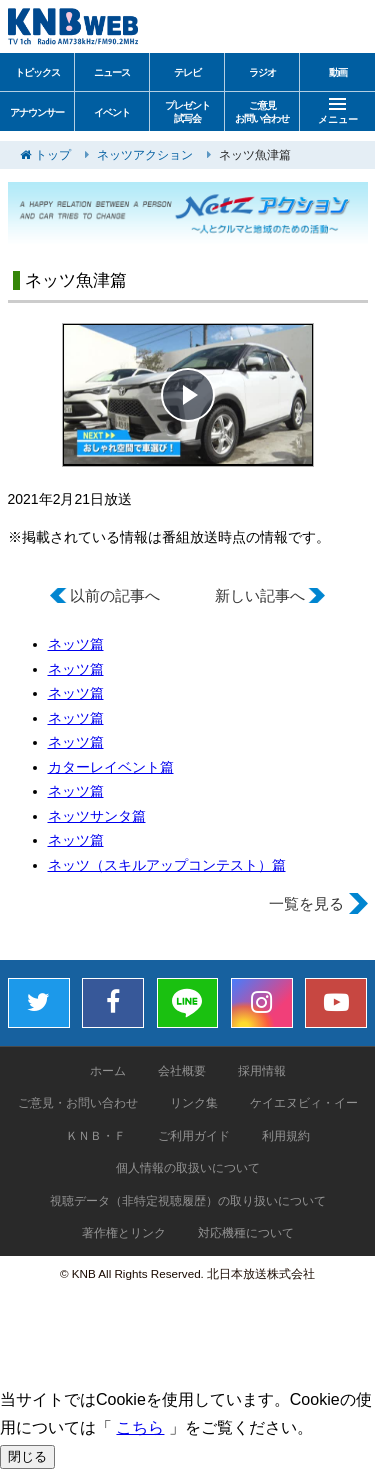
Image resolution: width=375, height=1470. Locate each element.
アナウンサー (37, 112)
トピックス (37, 72)
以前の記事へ (115, 595)
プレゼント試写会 (187, 112)
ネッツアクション (145, 155)
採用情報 (262, 1071)
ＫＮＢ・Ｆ (96, 1136)
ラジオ (262, 72)
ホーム (108, 1071)
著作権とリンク (124, 1233)
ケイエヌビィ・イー (304, 1103)
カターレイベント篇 (111, 767)
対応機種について (246, 1233)
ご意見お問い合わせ (262, 112)
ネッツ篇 (76, 644)
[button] (188, 395)
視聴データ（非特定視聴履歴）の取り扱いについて (188, 1201)
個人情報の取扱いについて (188, 1168)
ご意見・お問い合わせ (78, 1103)
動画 (338, 72)
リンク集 (194, 1103)
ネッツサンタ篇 (97, 816)
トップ (53, 155)
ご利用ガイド (194, 1136)
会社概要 (182, 1071)
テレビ (187, 72)
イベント (112, 112)
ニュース (112, 72)
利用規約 (286, 1136)
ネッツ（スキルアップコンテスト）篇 (167, 865)
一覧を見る (306, 903)
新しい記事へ (260, 595)
